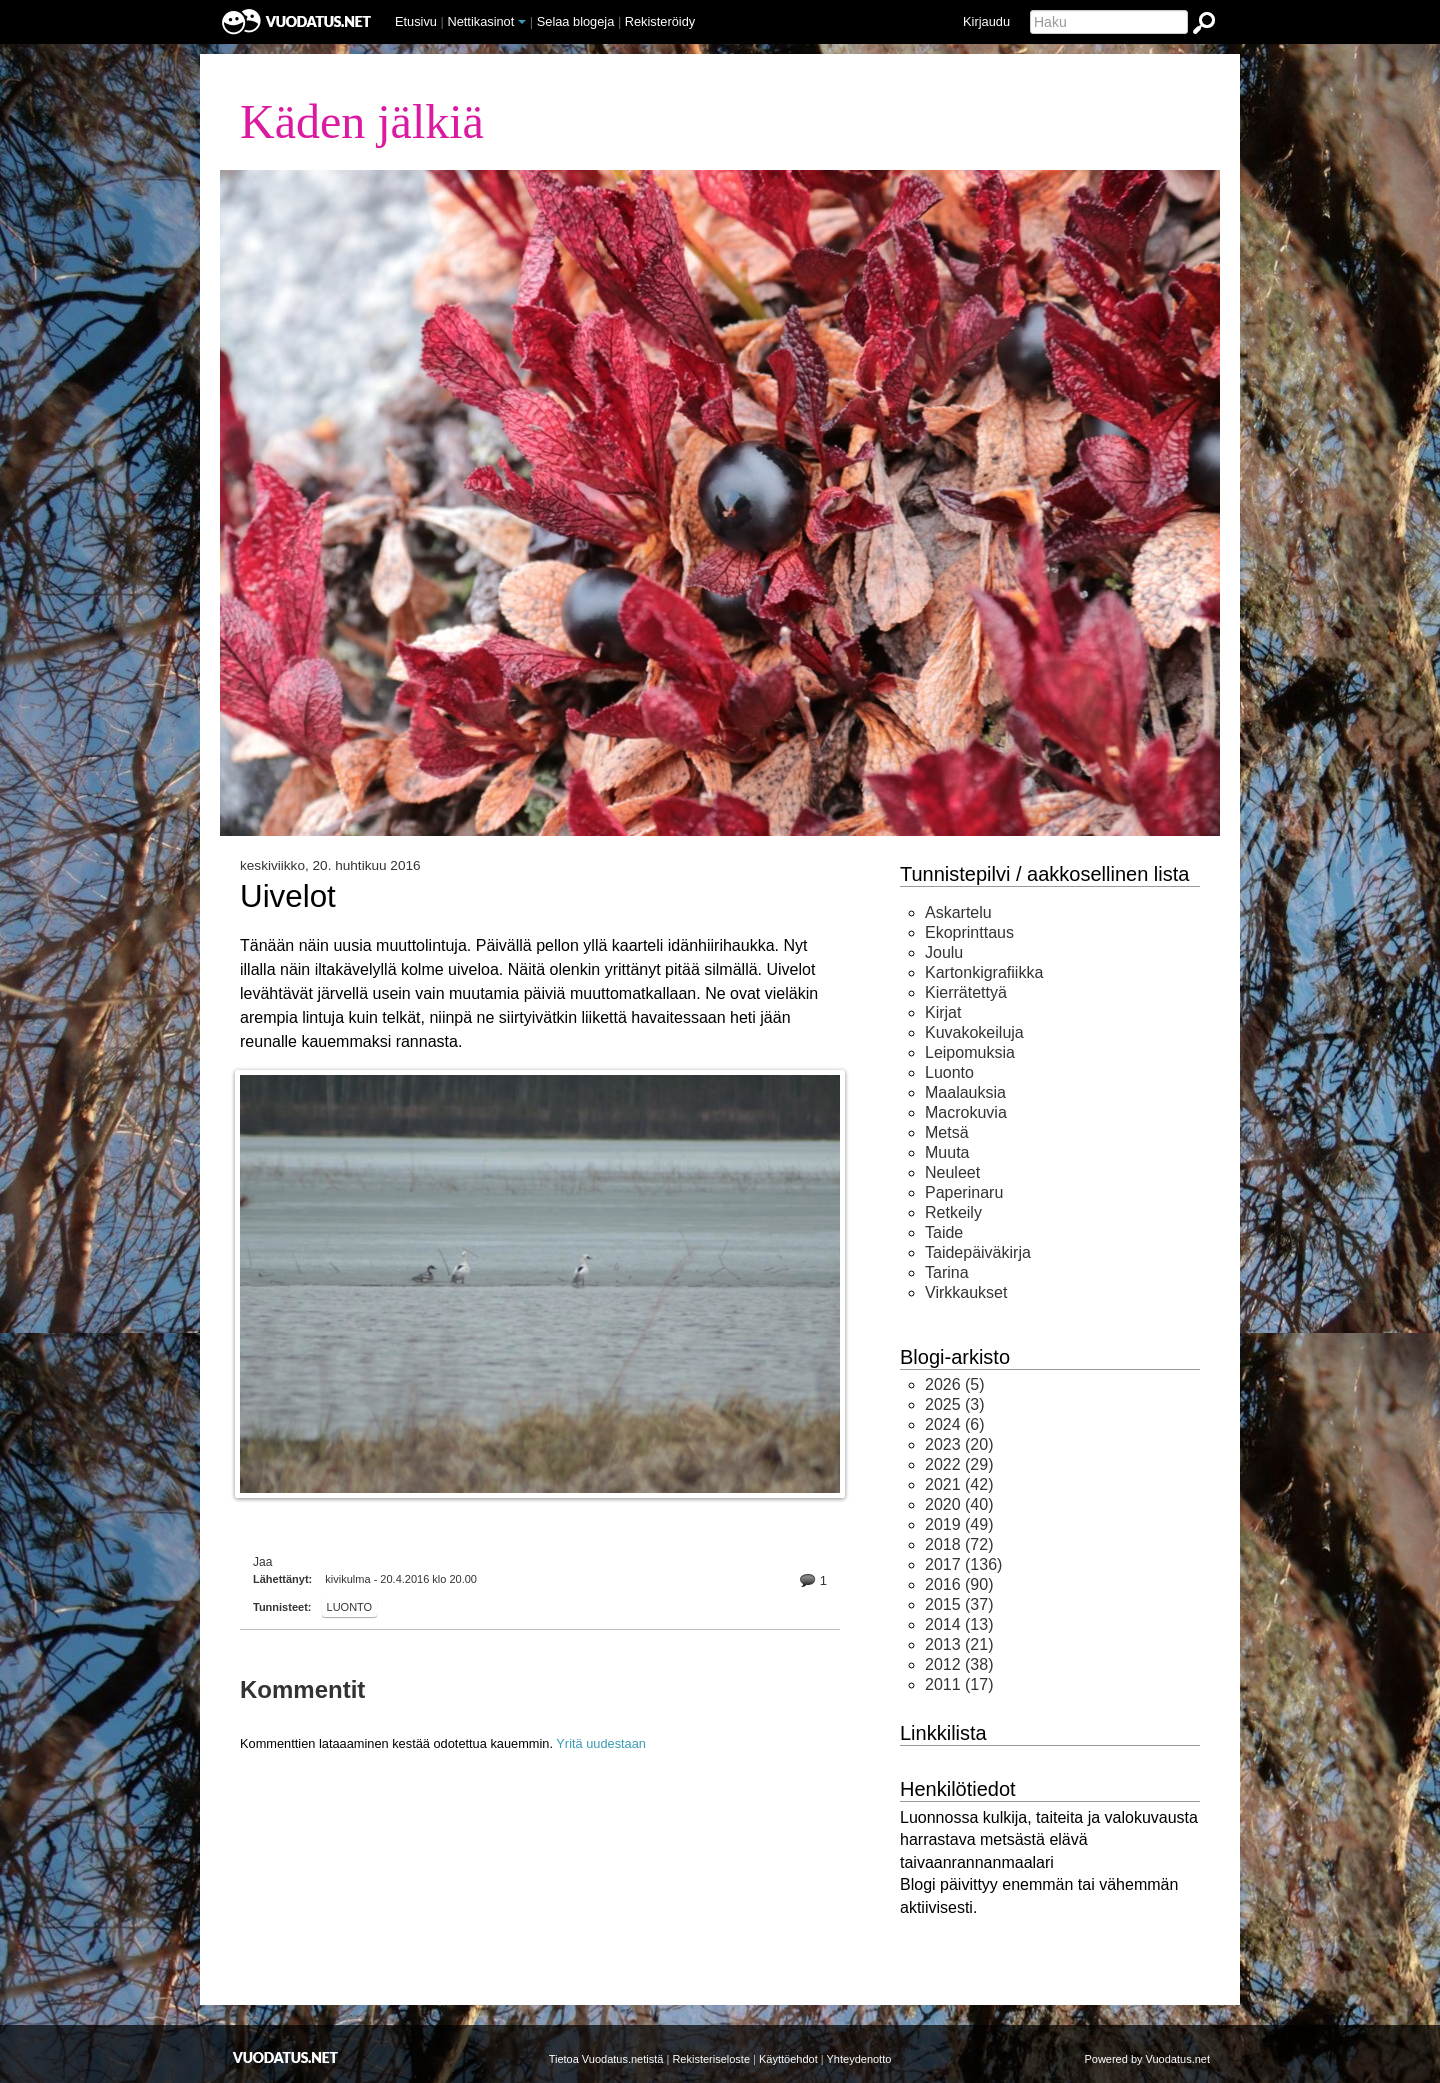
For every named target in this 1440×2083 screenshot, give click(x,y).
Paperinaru (964, 1192)
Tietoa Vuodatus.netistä (606, 2059)
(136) (963, 1564)
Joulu (944, 952)
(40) (959, 1504)
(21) (959, 1644)
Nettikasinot (480, 21)
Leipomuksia (970, 1052)
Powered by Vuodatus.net (1147, 2059)
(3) (955, 1404)
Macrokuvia (966, 1112)
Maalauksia (965, 1092)
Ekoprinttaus (969, 932)
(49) (959, 1524)
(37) (959, 1604)
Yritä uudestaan (601, 1743)
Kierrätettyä (966, 992)
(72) (959, 1544)
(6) (955, 1424)
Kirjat (943, 1012)
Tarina (947, 1272)
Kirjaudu (986, 21)
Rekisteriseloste (711, 2059)
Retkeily (953, 1212)
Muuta (947, 1152)
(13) (959, 1624)
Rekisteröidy (660, 21)
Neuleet (952, 1172)
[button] (522, 22)
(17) (959, 1684)
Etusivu (416, 21)
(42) (959, 1484)
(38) (959, 1664)
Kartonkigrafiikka (984, 972)
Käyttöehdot (788, 2059)
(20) (959, 1444)
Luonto (350, 1607)
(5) (955, 1384)
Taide (944, 1232)
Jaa (262, 1562)
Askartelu (958, 912)
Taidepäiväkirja (978, 1252)
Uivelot (288, 897)
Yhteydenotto (859, 2059)
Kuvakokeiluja (974, 1032)
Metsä (947, 1132)
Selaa (576, 21)
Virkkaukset (966, 1292)
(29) (959, 1464)
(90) (959, 1584)
